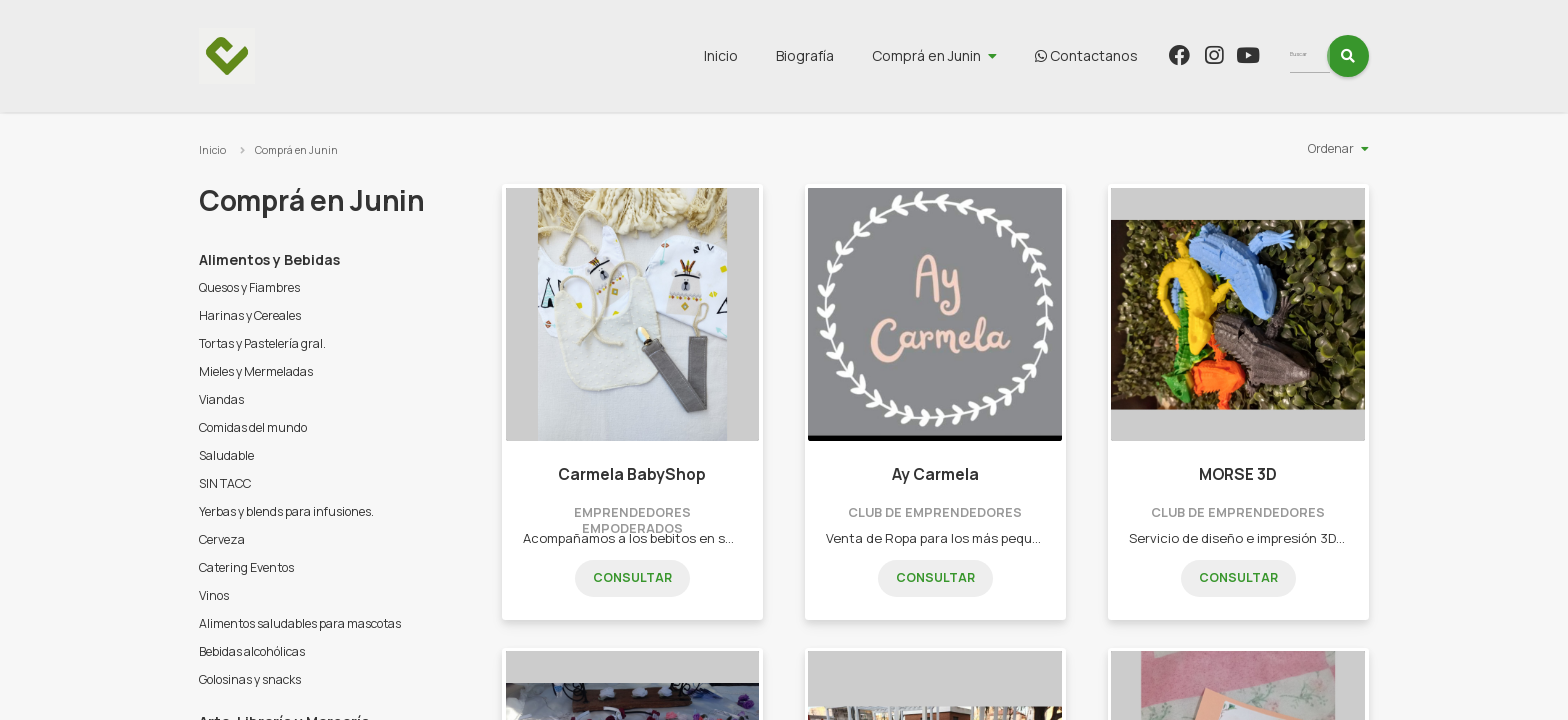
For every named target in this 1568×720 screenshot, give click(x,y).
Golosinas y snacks (250, 679)
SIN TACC (225, 483)
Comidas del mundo (253, 427)
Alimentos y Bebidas (269, 259)
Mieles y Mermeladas (256, 371)
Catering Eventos (246, 567)
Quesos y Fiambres (249, 287)
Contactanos (1123, 55)
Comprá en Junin (963, 55)
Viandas (221, 399)
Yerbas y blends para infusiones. (286, 511)
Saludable (226, 455)
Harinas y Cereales (250, 315)
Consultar (632, 577)
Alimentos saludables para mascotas (300, 623)
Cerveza (222, 539)
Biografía (842, 55)
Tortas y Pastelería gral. (262, 343)
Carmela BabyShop (632, 474)
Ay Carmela (935, 474)
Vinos (214, 595)
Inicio (758, 55)
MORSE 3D (1238, 474)
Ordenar (1331, 148)
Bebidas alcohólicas (252, 651)
